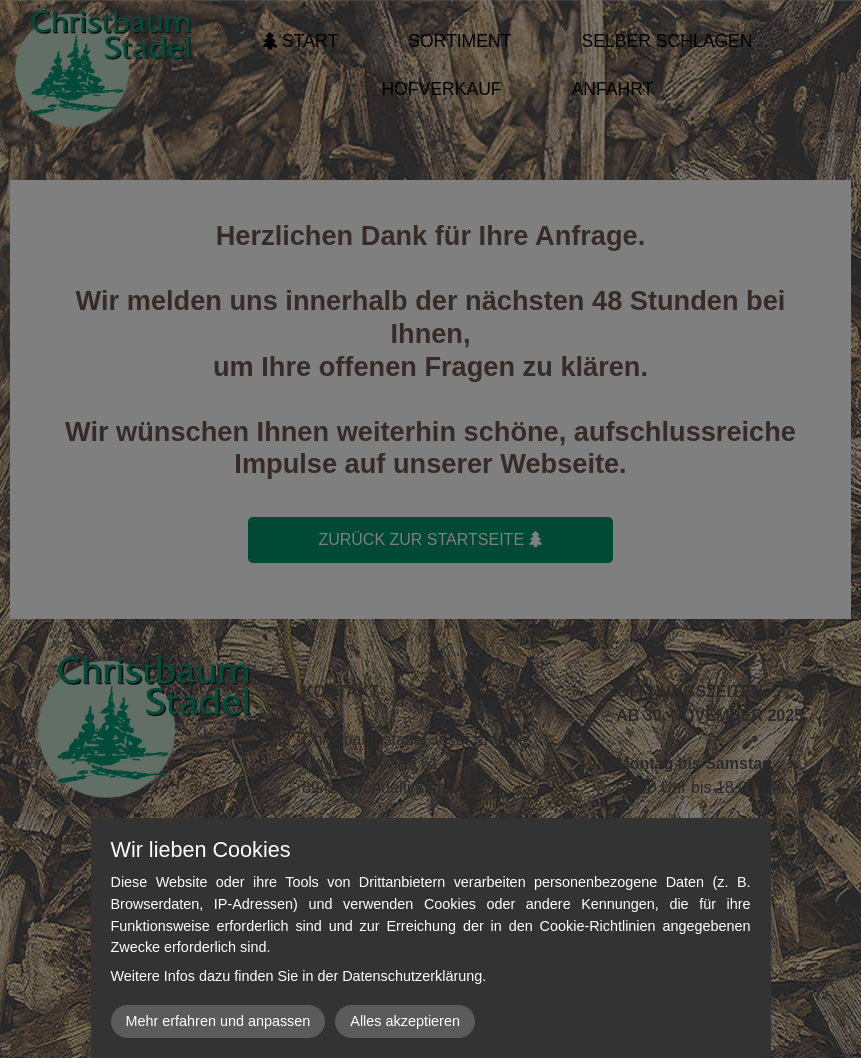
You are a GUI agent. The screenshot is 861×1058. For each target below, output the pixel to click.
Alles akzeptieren (405, 1021)
